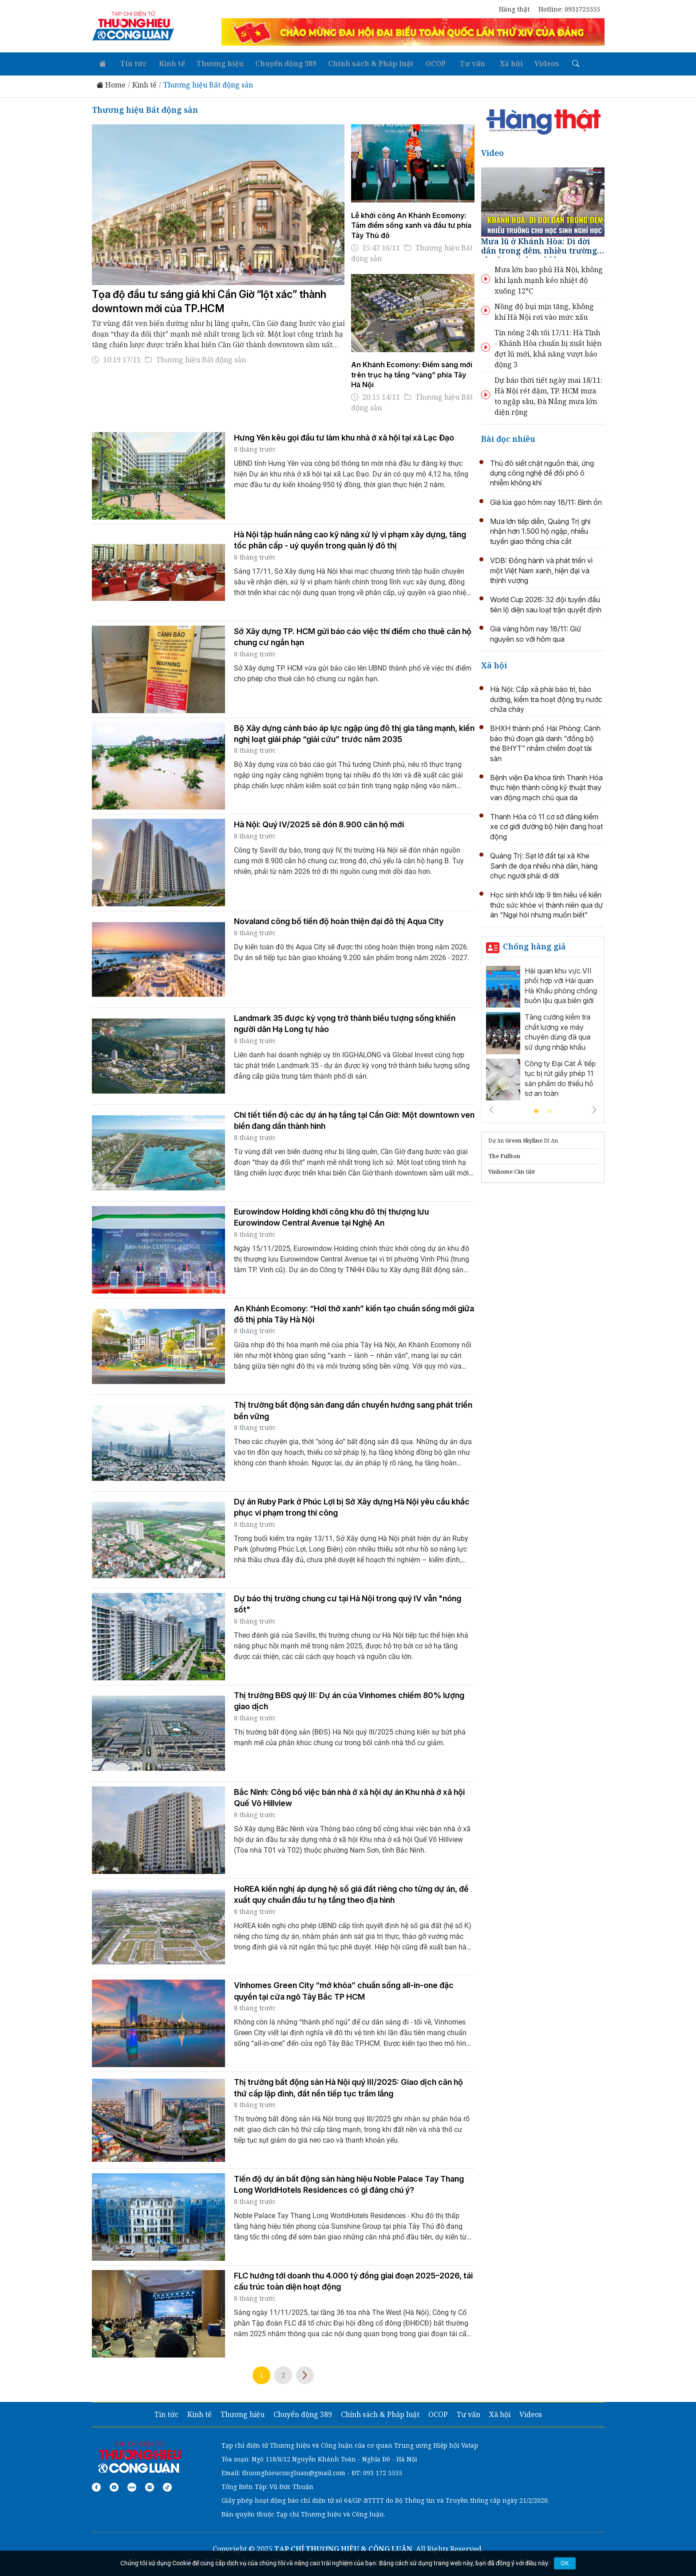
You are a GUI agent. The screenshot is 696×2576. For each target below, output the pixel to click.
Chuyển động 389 (277, 62)
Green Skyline (523, 1139)
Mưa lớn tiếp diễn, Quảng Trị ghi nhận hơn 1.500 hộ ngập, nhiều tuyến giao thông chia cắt (540, 529)
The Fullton (504, 1154)
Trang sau (305, 2373)
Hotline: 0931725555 (569, 9)
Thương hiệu (213, 62)
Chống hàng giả (534, 944)
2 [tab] (549, 1109)
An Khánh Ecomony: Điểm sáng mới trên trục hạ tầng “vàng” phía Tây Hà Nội (411, 372)
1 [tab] (536, 1109)
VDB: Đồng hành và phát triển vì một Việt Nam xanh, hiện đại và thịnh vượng (541, 568)
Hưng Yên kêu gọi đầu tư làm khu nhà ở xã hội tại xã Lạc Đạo (344, 435)
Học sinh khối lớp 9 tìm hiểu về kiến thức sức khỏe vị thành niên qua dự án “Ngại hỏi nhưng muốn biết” (546, 903)
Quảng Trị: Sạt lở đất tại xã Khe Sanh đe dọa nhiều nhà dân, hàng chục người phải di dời (543, 863)
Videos (528, 62)
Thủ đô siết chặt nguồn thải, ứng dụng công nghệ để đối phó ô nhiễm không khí (542, 470)
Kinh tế (166, 62)
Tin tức (129, 62)
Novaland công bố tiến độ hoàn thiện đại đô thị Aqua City (338, 919)
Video (492, 150)
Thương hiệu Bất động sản (208, 83)
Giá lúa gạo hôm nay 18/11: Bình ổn (546, 500)
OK (565, 2563)
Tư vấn (458, 62)
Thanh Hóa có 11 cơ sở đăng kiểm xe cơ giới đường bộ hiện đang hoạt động (546, 824)
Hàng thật (514, 9)
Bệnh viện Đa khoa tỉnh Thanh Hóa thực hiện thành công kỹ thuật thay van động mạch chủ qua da (546, 785)
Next (594, 1108)
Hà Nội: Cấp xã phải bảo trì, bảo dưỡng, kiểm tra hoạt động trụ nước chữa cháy (546, 697)
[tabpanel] (543, 1033)
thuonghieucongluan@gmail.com (293, 2470)
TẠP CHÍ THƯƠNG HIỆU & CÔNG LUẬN (343, 2547)
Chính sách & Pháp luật (361, 62)
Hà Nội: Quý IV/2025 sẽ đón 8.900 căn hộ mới (319, 822)
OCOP (424, 62)
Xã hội (494, 62)
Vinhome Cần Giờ (511, 1170)
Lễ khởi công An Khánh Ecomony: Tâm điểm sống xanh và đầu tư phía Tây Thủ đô (411, 223)
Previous (491, 1108)
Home (111, 83)
